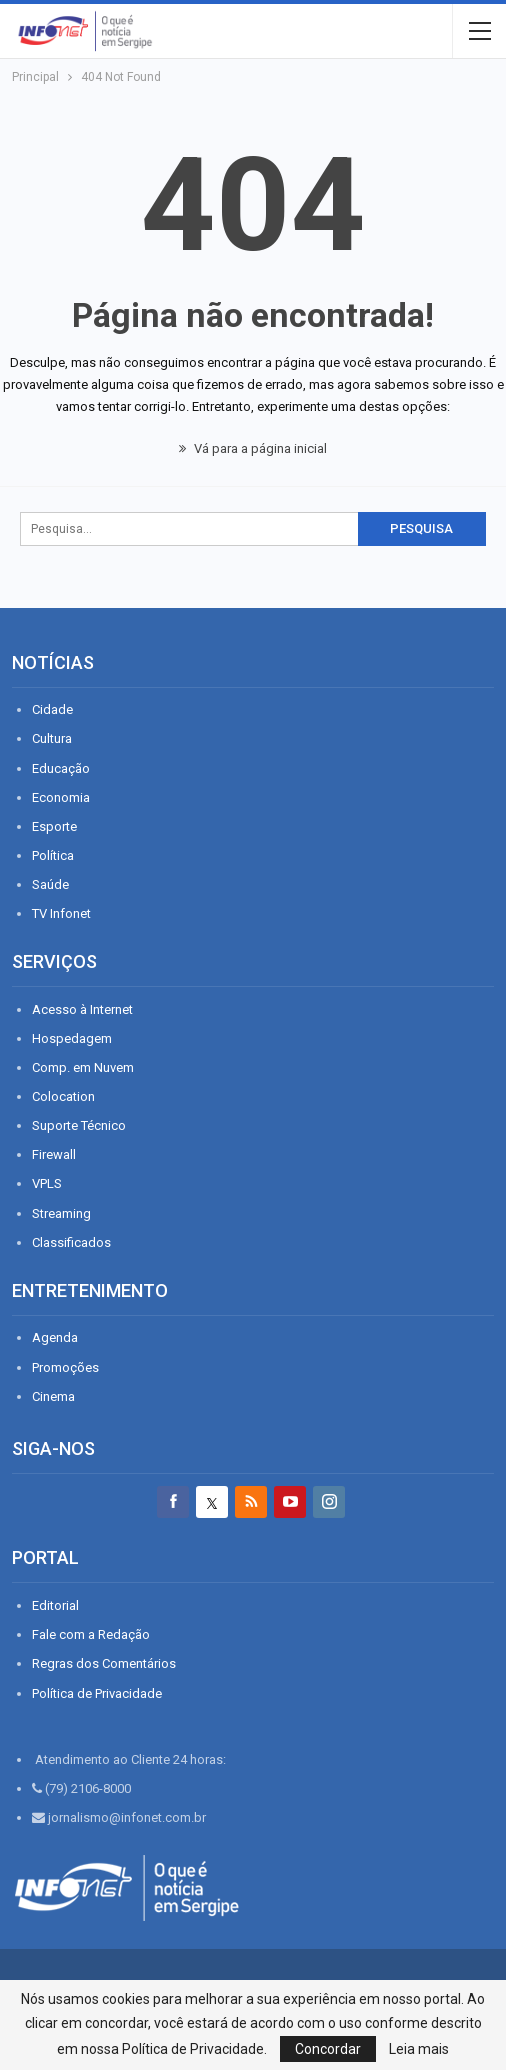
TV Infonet (61, 913)
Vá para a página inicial (253, 448)
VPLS (47, 1183)
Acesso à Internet (82, 1009)
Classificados (71, 1242)
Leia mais (419, 2049)
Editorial (55, 1605)
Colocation (63, 1096)
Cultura (52, 738)
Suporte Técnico (79, 1125)
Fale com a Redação (91, 1634)
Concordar (328, 2049)
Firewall (54, 1154)
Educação (61, 768)
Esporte (54, 826)
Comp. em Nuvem (83, 1067)
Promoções (65, 1367)
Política (53, 855)
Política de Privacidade (97, 1693)
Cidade (52, 709)
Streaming (61, 1213)
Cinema (53, 1396)
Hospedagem (72, 1038)
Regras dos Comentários (104, 1663)
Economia (61, 797)
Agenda (55, 1337)
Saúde (50, 884)
